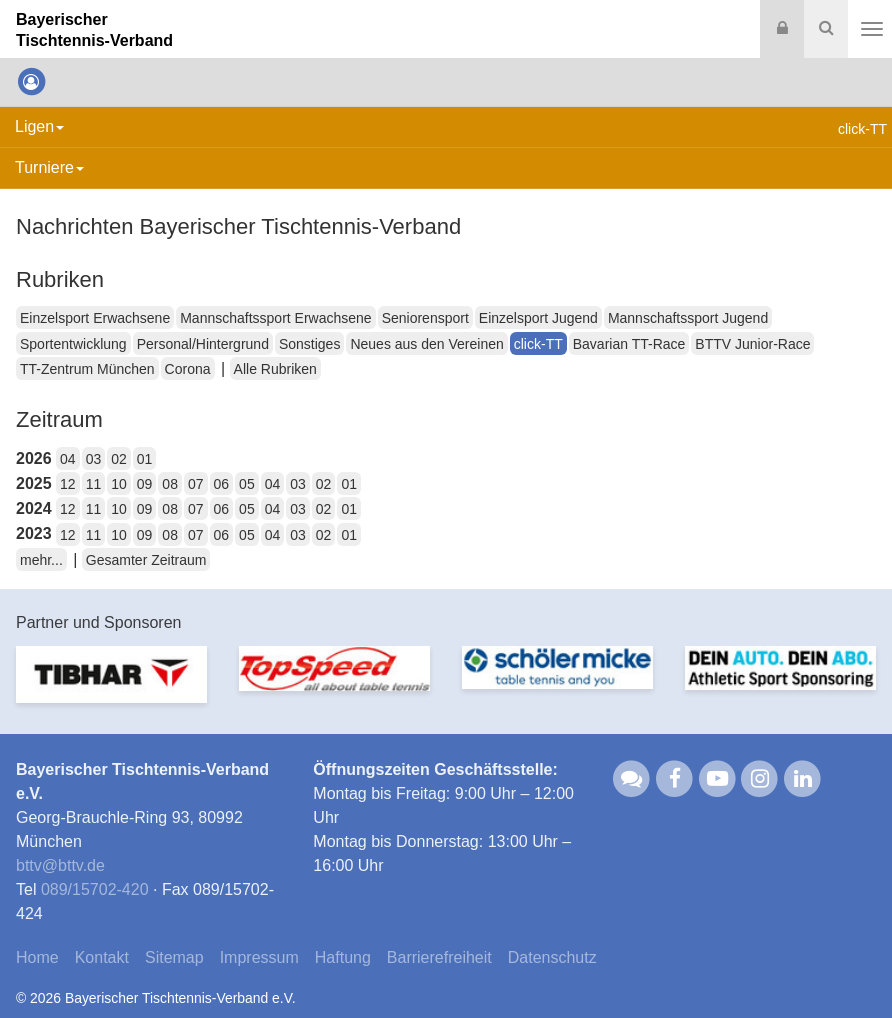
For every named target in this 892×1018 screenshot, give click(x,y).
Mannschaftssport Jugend (688, 318)
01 (145, 459)
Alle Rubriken (275, 369)
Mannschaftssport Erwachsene (275, 318)
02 (119, 459)
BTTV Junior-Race (752, 344)
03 (94, 459)
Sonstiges (309, 344)
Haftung (343, 957)
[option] (111, 686)
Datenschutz (552, 957)
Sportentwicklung (73, 344)
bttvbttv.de (60, 865)
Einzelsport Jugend (538, 318)
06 (222, 484)
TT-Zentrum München (87, 369)
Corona (188, 369)
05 (247, 484)
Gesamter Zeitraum (146, 560)
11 (94, 484)
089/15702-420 (95, 889)
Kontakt (102, 957)
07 (196, 484)
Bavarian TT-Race (629, 344)
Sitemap (174, 957)
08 (170, 484)
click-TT (538, 344)
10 (119, 484)
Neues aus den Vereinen (426, 344)
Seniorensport (425, 318)
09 (145, 484)
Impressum (259, 957)
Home (37, 957)
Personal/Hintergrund (203, 344)
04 (68, 459)
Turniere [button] (49, 167)
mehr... (41, 560)
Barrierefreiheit (439, 957)
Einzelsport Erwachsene (95, 318)
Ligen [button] (39, 126)
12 (68, 484)
